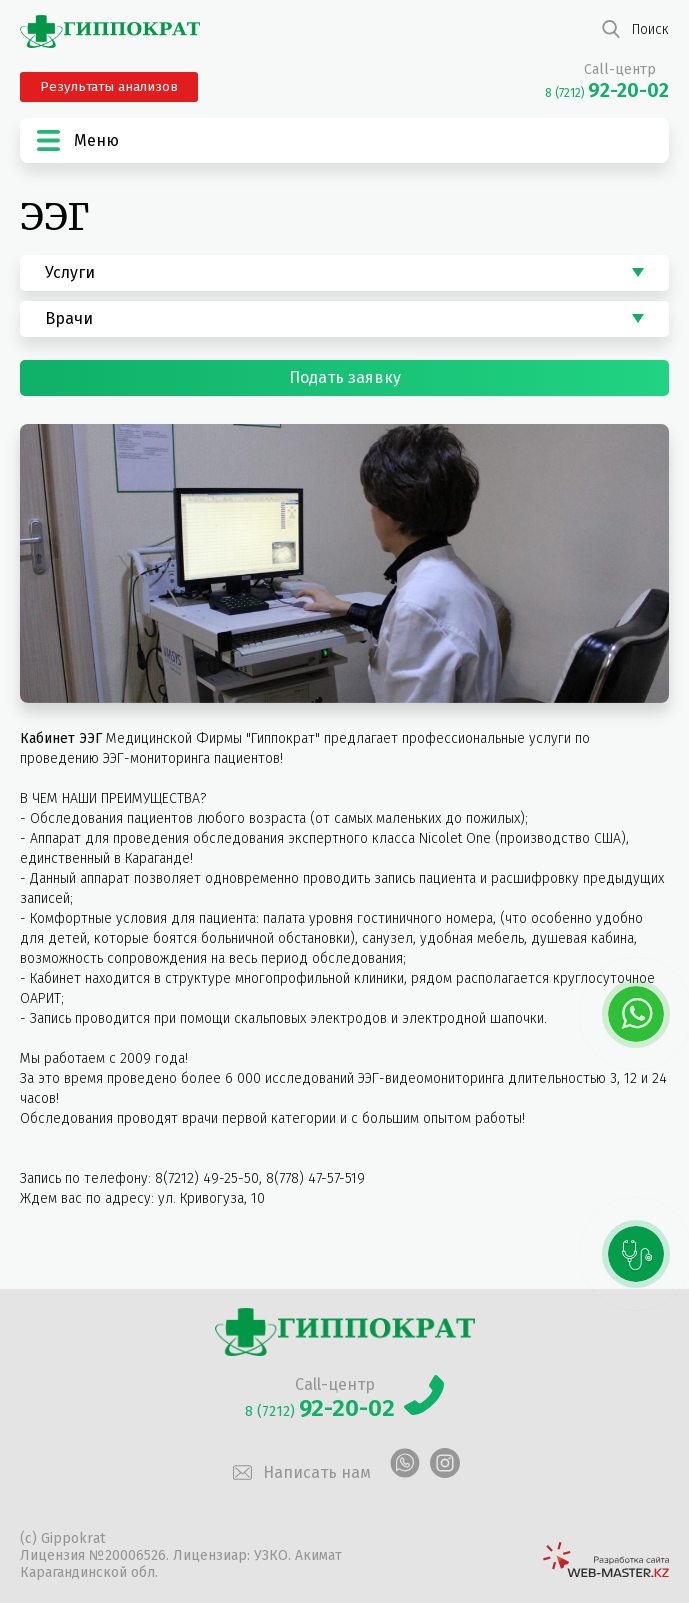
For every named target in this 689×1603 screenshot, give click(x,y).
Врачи (69, 318)
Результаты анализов (109, 87)
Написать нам (300, 1472)
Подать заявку (345, 377)
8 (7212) (607, 93)
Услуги (70, 272)
